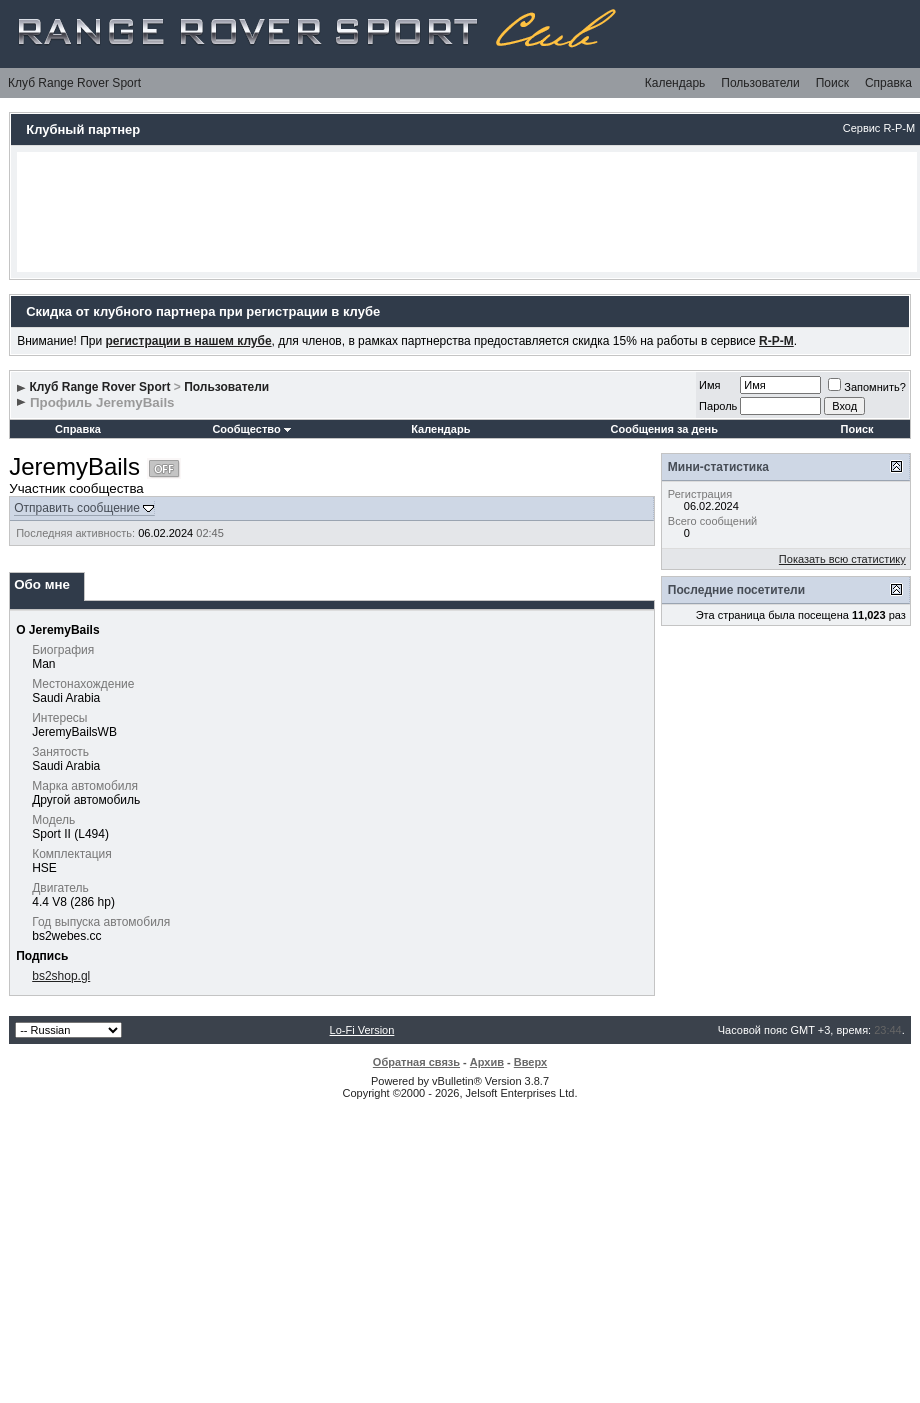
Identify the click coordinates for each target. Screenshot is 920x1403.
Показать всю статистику (842, 559)
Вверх (530, 1062)
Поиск (832, 83)
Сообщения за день (664, 429)
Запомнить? (867, 387)
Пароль (718, 406)
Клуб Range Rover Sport (74, 83)
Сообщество (251, 429)
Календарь (675, 83)
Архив (487, 1062)
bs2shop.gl (61, 976)
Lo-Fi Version (362, 1030)
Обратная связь (416, 1062)
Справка (888, 83)
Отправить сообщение (77, 508)
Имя (709, 385)
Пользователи (760, 83)
